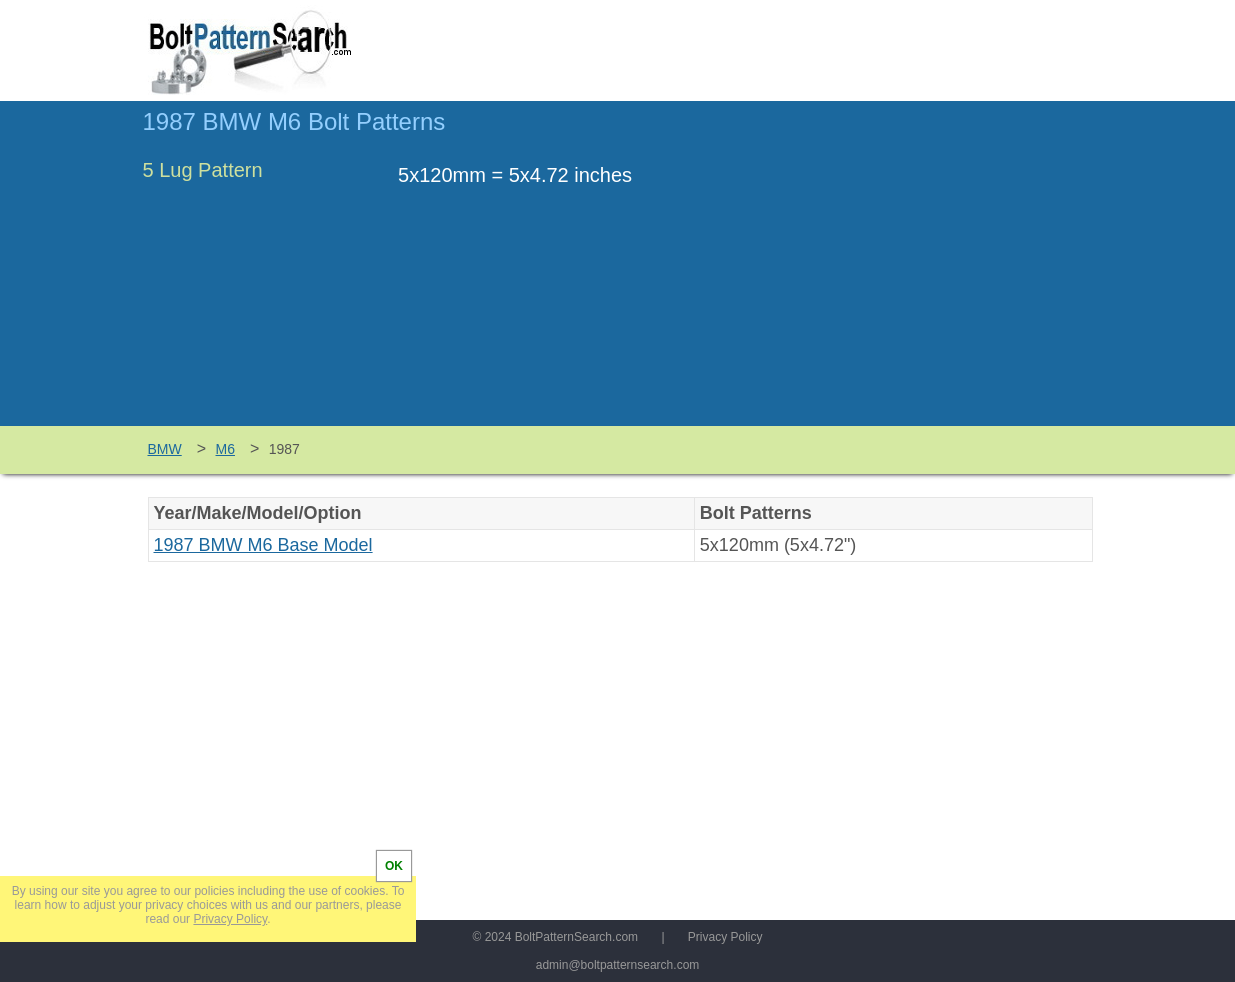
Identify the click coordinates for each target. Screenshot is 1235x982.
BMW (165, 449)
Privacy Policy (725, 937)
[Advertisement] (925, 273)
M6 (225, 449)
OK (394, 866)
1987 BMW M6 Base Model (263, 545)
